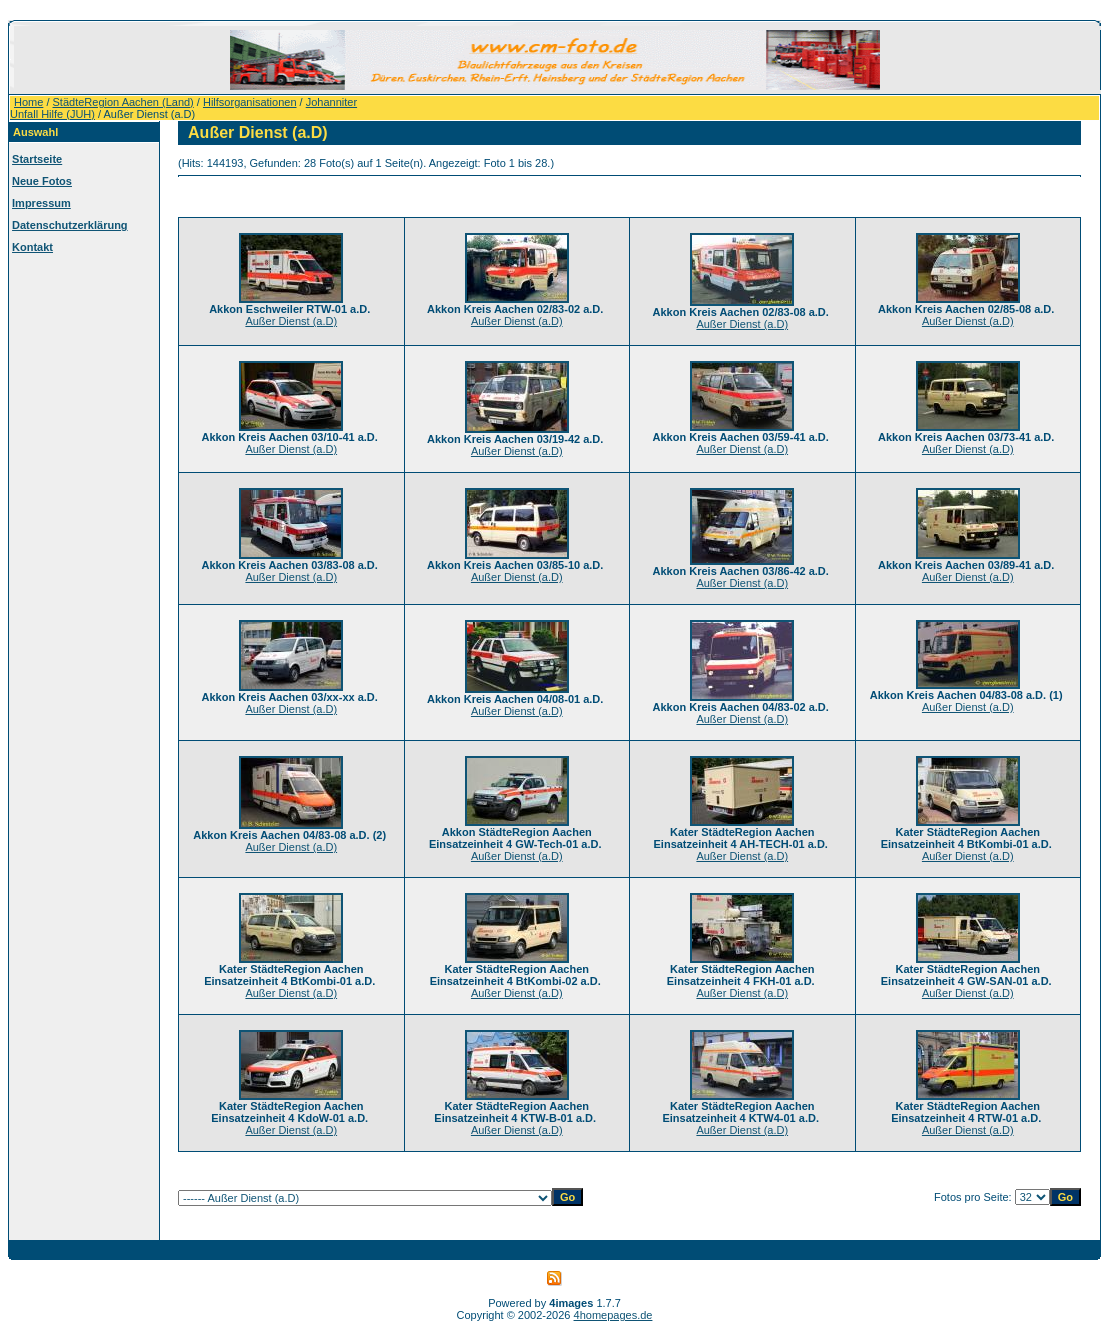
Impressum (41, 203)
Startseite (37, 159)
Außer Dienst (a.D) (291, 321)
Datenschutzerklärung (70, 225)
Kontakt (32, 247)
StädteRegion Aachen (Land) (123, 102)
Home (28, 102)
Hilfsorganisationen (250, 102)
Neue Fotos (42, 181)
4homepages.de (613, 1315)
